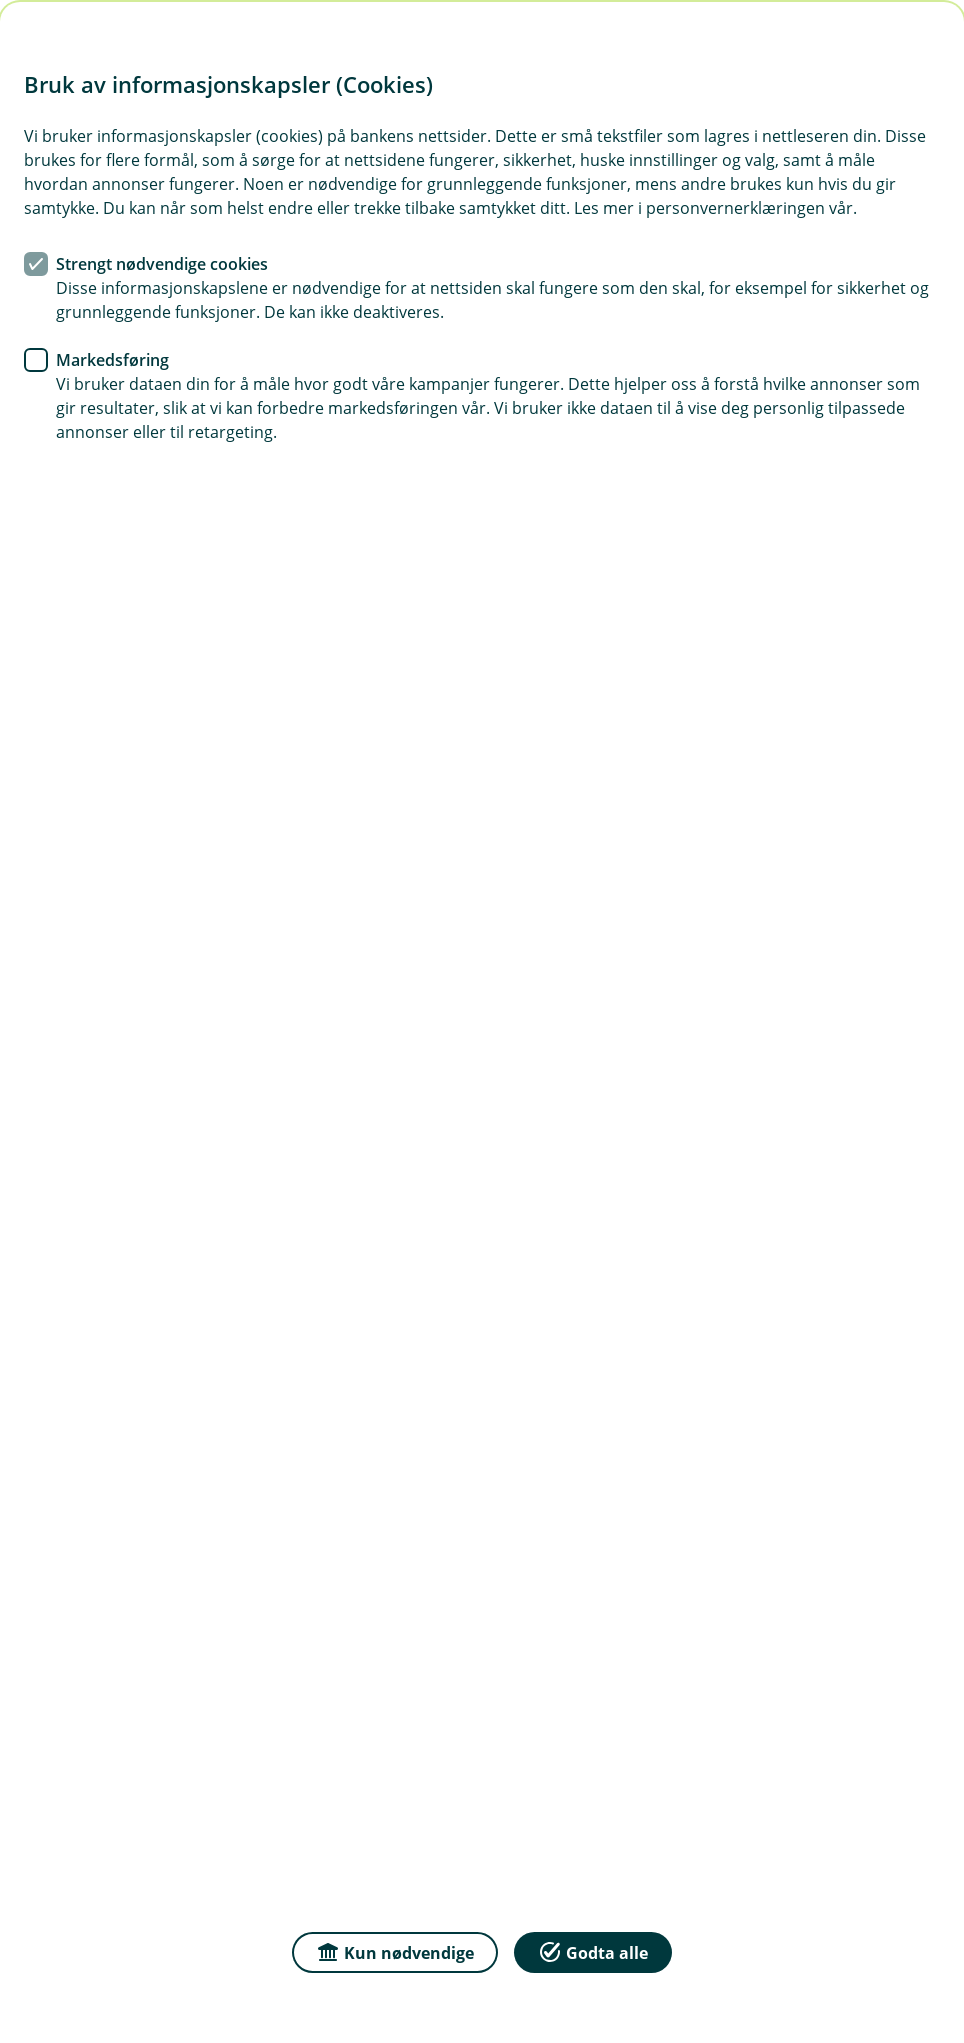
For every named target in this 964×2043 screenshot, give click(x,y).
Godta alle (593, 1951)
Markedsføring (112, 360)
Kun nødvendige (395, 1951)
